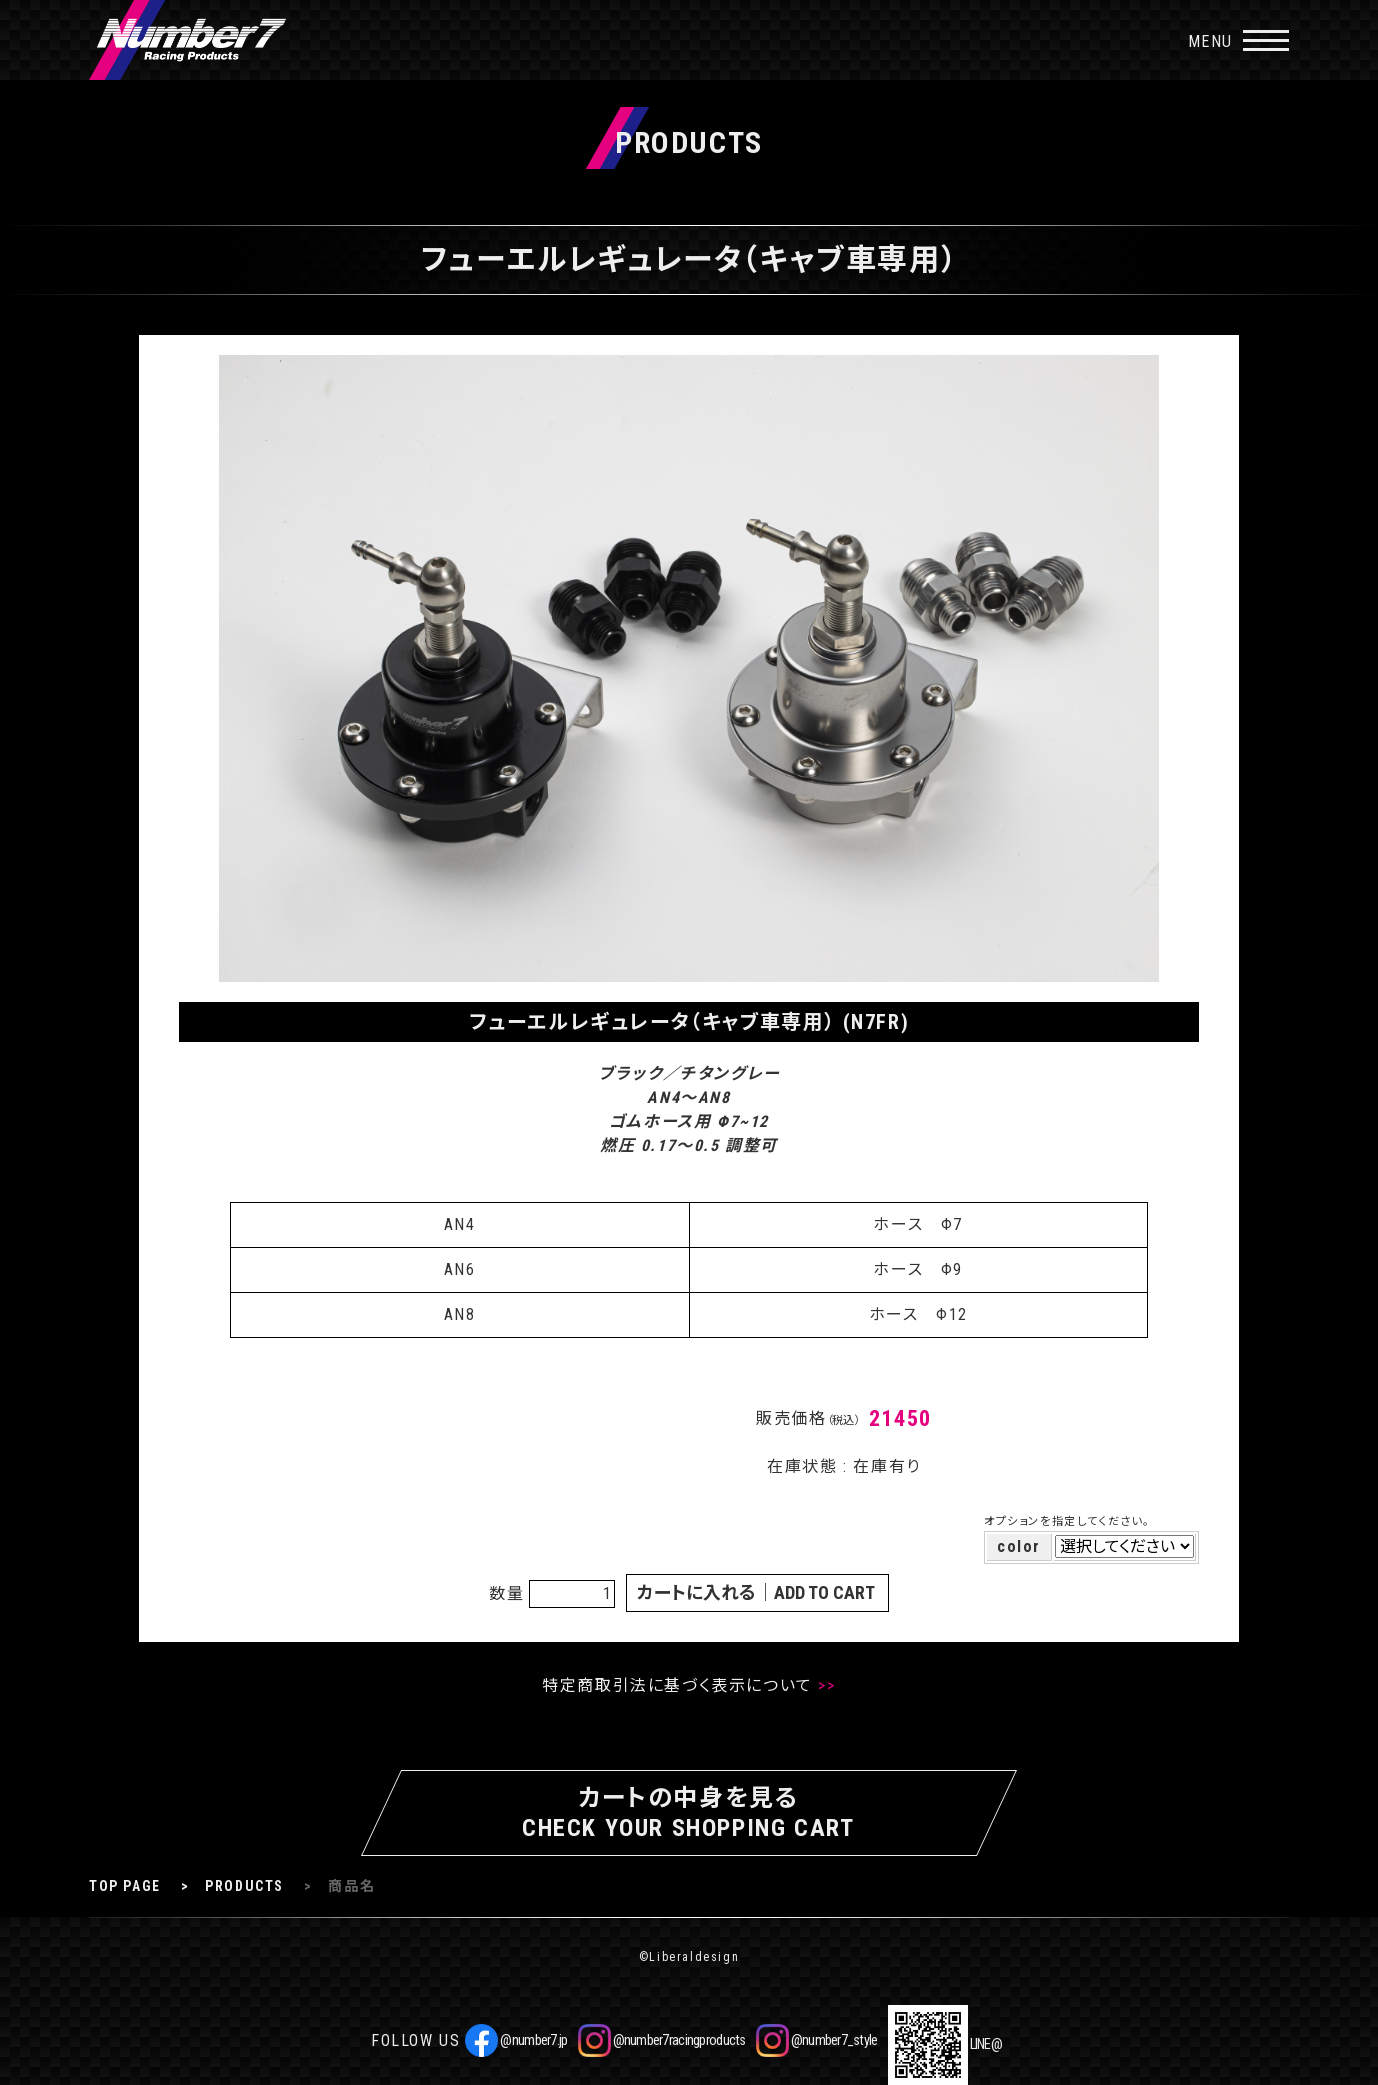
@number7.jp (516, 2040)
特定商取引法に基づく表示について (677, 1685)
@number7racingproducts (662, 2040)
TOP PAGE (125, 1886)
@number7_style (817, 2040)
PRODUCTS (244, 1886)
